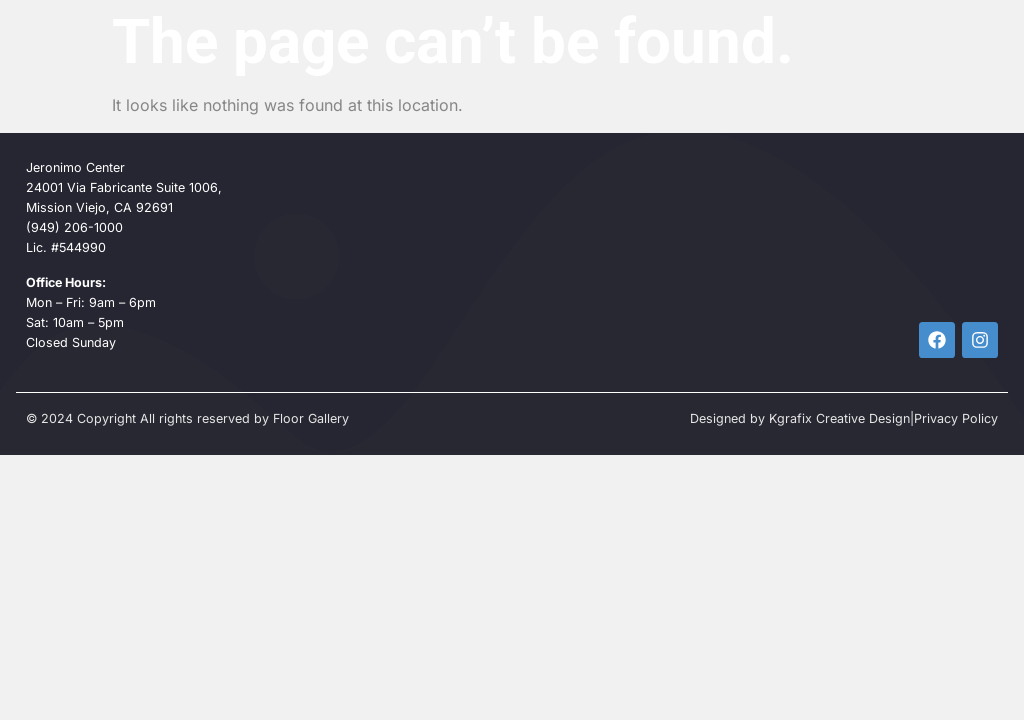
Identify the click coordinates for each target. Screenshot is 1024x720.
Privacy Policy (956, 418)
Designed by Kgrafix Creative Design (800, 418)
